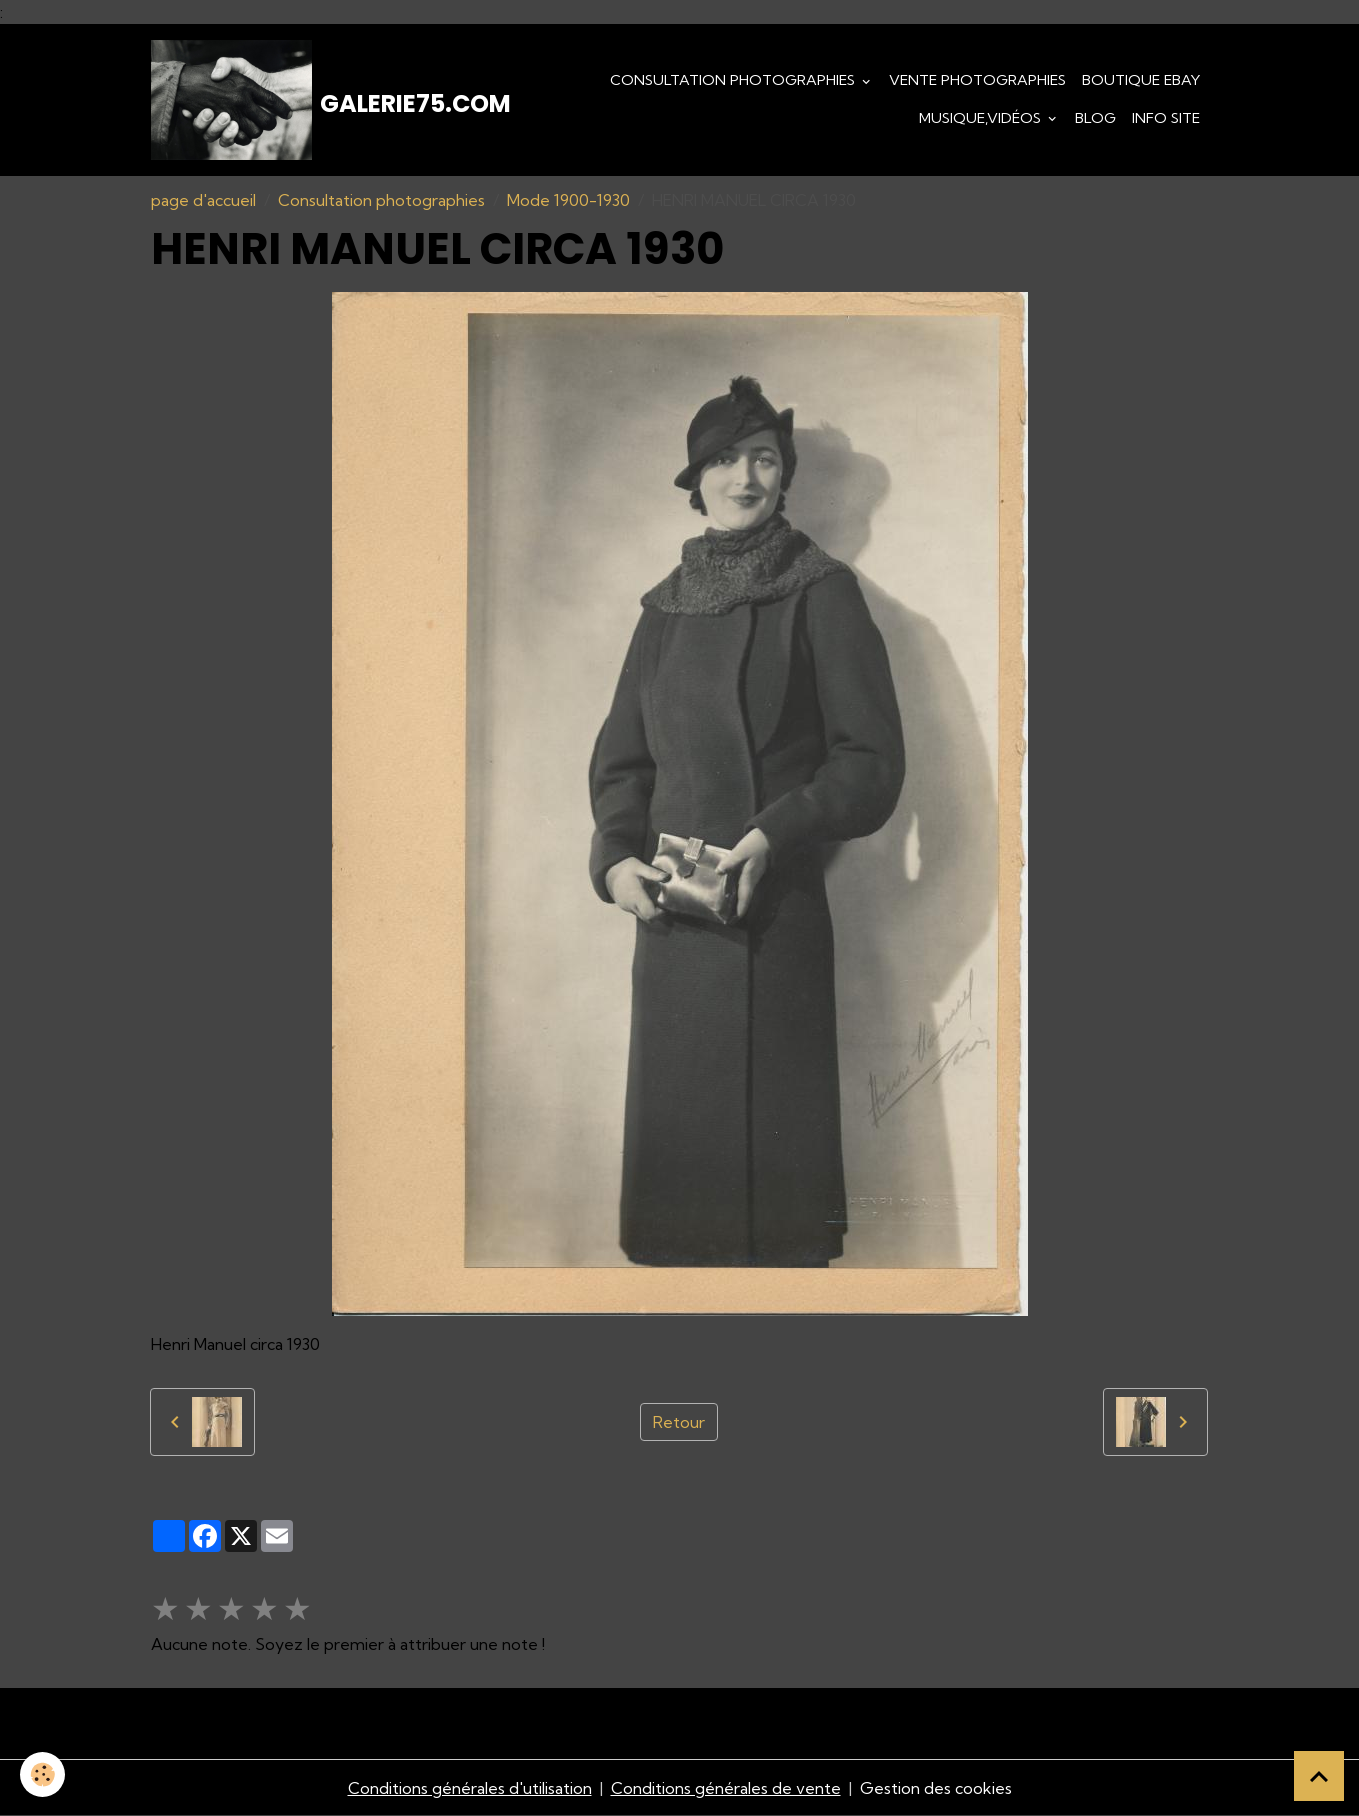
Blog (1095, 118)
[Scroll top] (1319, 1776)
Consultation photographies (734, 80)
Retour (679, 1422)
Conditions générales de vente (726, 1788)
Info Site (1166, 118)
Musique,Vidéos (982, 118)
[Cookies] (42, 1774)
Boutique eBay (1141, 80)
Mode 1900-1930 (568, 200)
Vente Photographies (977, 80)
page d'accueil (203, 200)
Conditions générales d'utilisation (470, 1788)
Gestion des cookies (936, 1788)
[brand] (299, 100)
